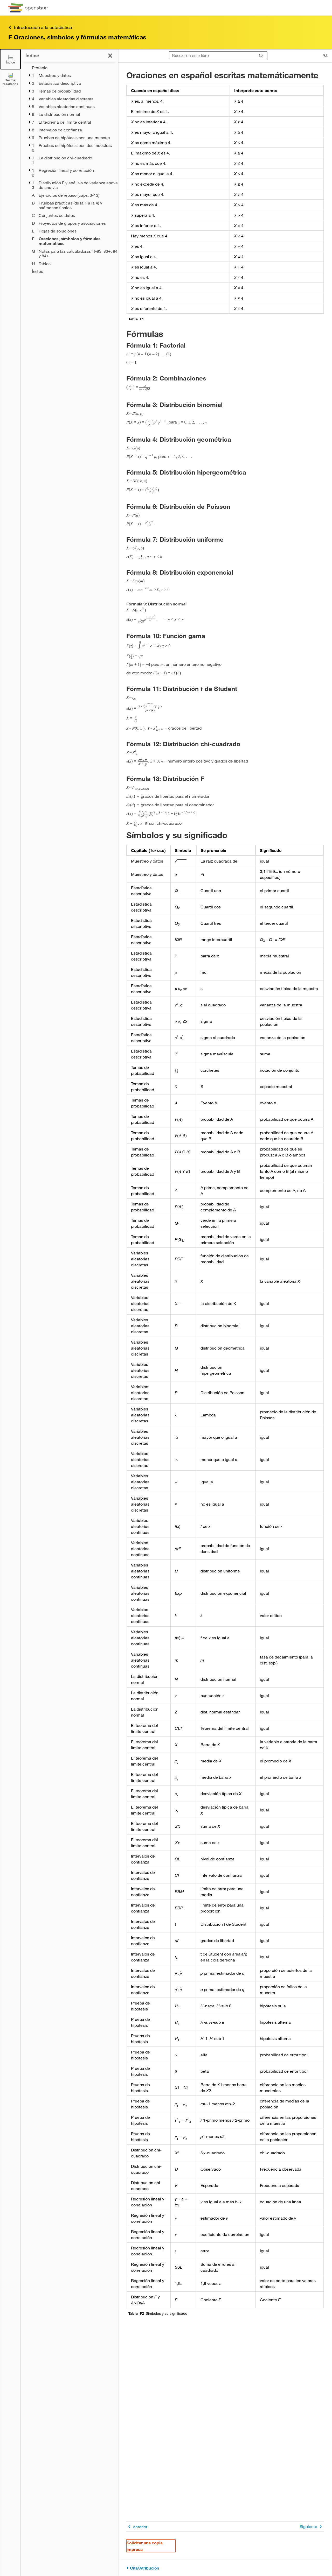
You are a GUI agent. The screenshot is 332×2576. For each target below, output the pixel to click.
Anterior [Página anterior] (136, 2526)
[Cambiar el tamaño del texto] (325, 55)
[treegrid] (69, 169)
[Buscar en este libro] (212, 56)
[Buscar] (261, 56)
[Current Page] (75, 241)
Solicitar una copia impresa (145, 2546)
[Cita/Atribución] (225, 2568)
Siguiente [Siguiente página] (312, 2526)
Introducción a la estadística (40, 27)
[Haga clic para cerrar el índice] (110, 55)
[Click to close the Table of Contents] (10, 59)
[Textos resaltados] (10, 79)
